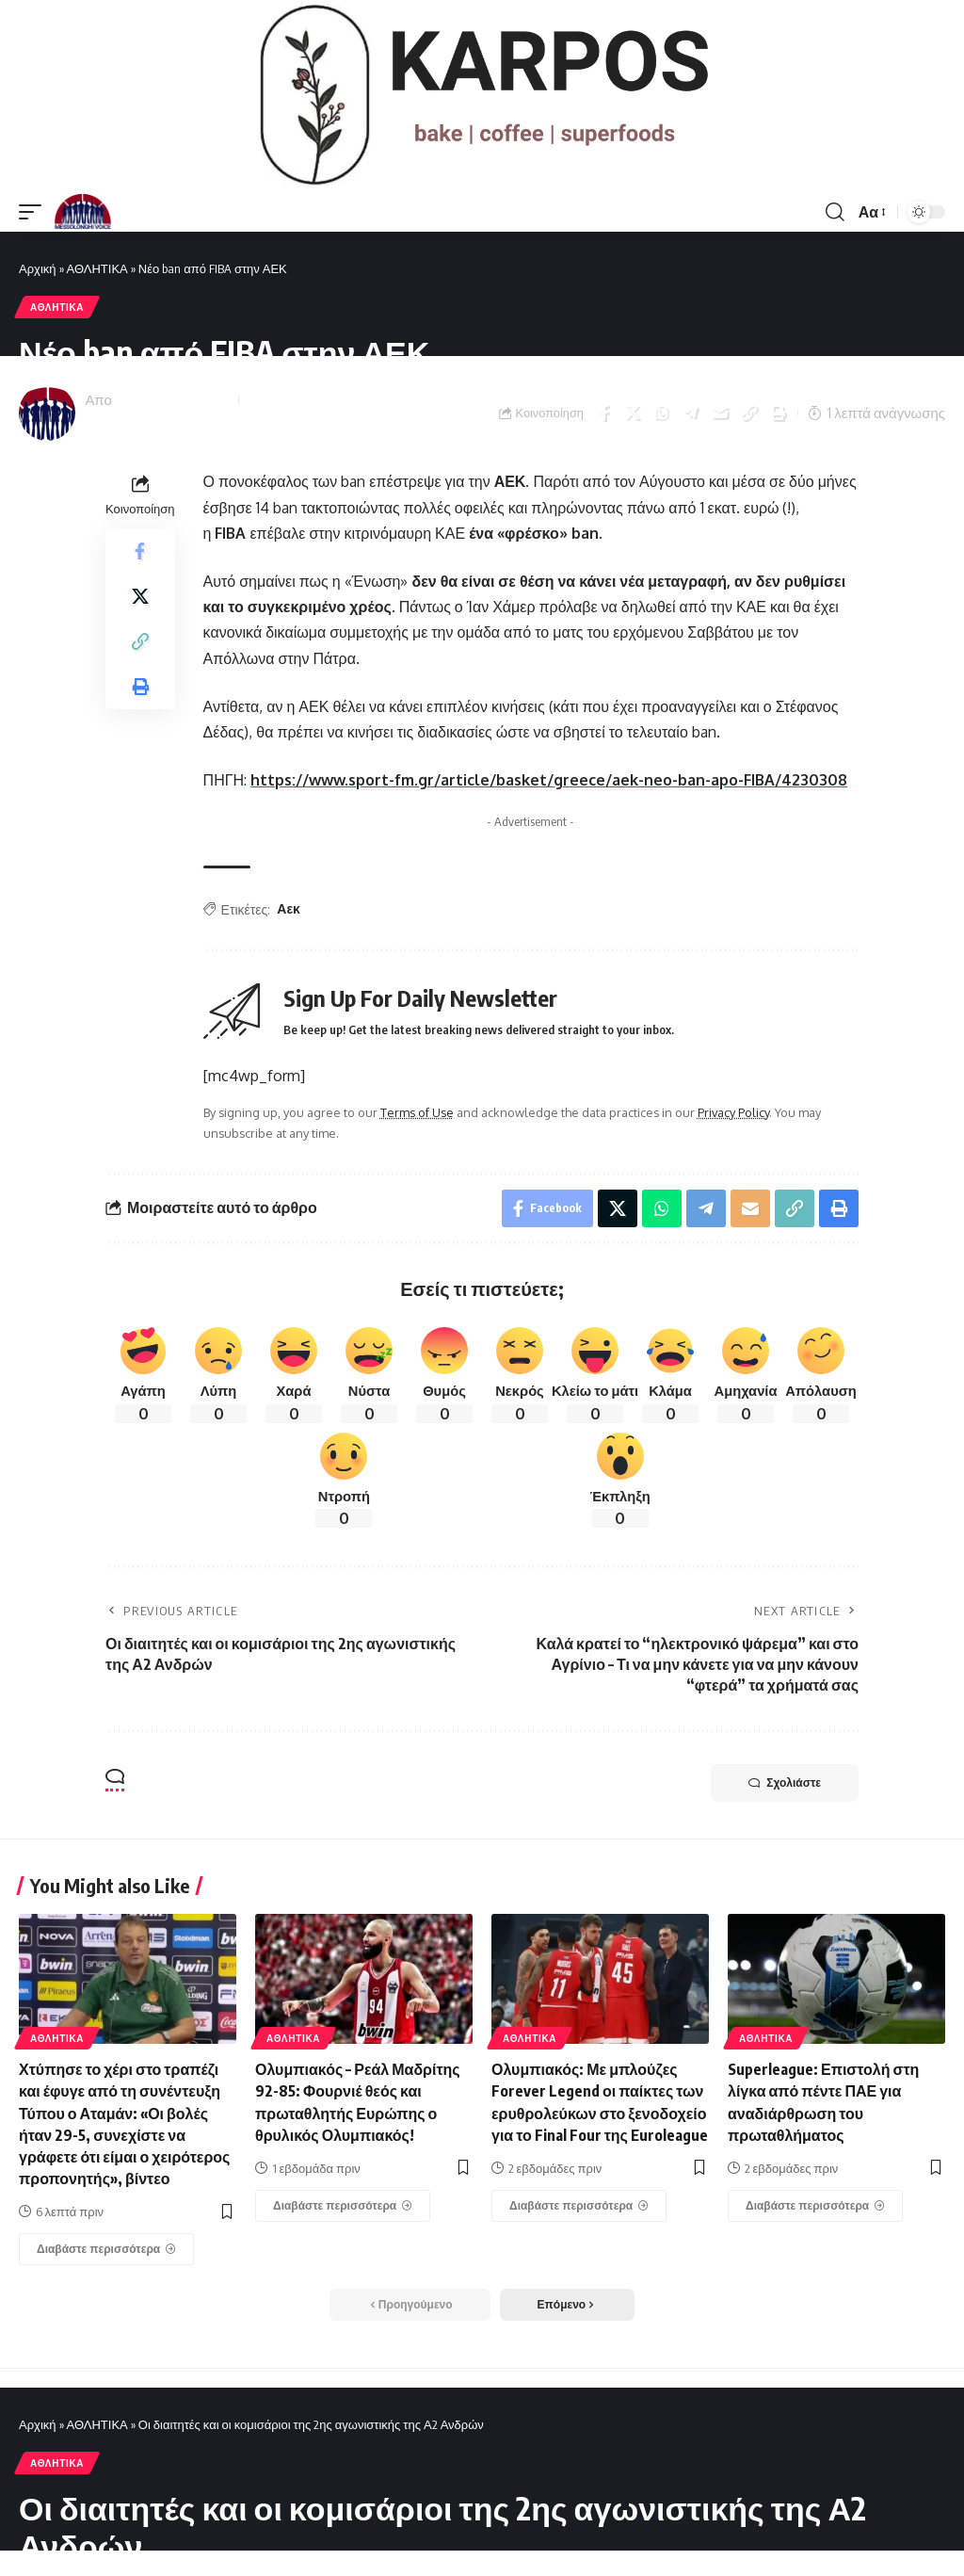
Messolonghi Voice (173, 399)
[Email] (720, 412)
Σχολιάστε (784, 1783)
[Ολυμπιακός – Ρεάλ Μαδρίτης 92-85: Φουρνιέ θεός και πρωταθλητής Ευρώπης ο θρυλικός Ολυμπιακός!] (342, 2206)
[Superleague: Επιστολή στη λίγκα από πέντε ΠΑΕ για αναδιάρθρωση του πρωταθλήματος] (815, 2206)
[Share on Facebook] (603, 412)
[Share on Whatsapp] (662, 412)
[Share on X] (632, 412)
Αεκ (288, 908)
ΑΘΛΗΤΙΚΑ (97, 268)
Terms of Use (417, 1112)
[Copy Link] (749, 412)
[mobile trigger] (35, 212)
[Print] (778, 412)
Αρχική (37, 268)
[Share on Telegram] (691, 412)
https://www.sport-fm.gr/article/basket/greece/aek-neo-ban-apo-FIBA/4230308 (548, 779)
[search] (835, 212)
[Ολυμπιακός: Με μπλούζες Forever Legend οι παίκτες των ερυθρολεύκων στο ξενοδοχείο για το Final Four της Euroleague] (579, 2206)
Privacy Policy (733, 1112)
